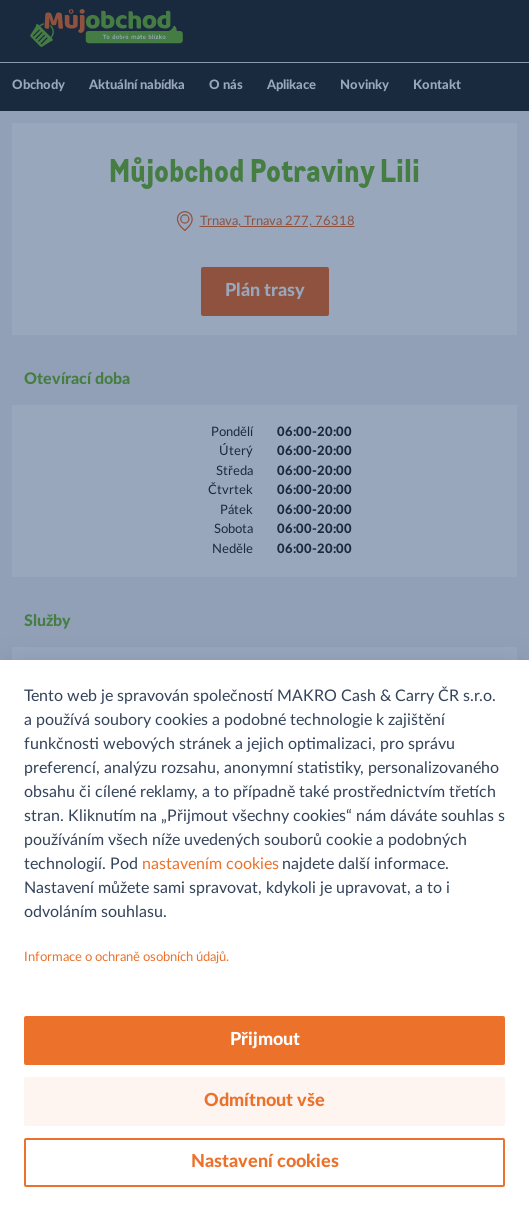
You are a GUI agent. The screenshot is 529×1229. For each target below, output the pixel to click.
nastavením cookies (210, 864)
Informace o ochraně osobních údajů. (126, 957)
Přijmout (265, 1040)
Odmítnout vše (264, 1101)
